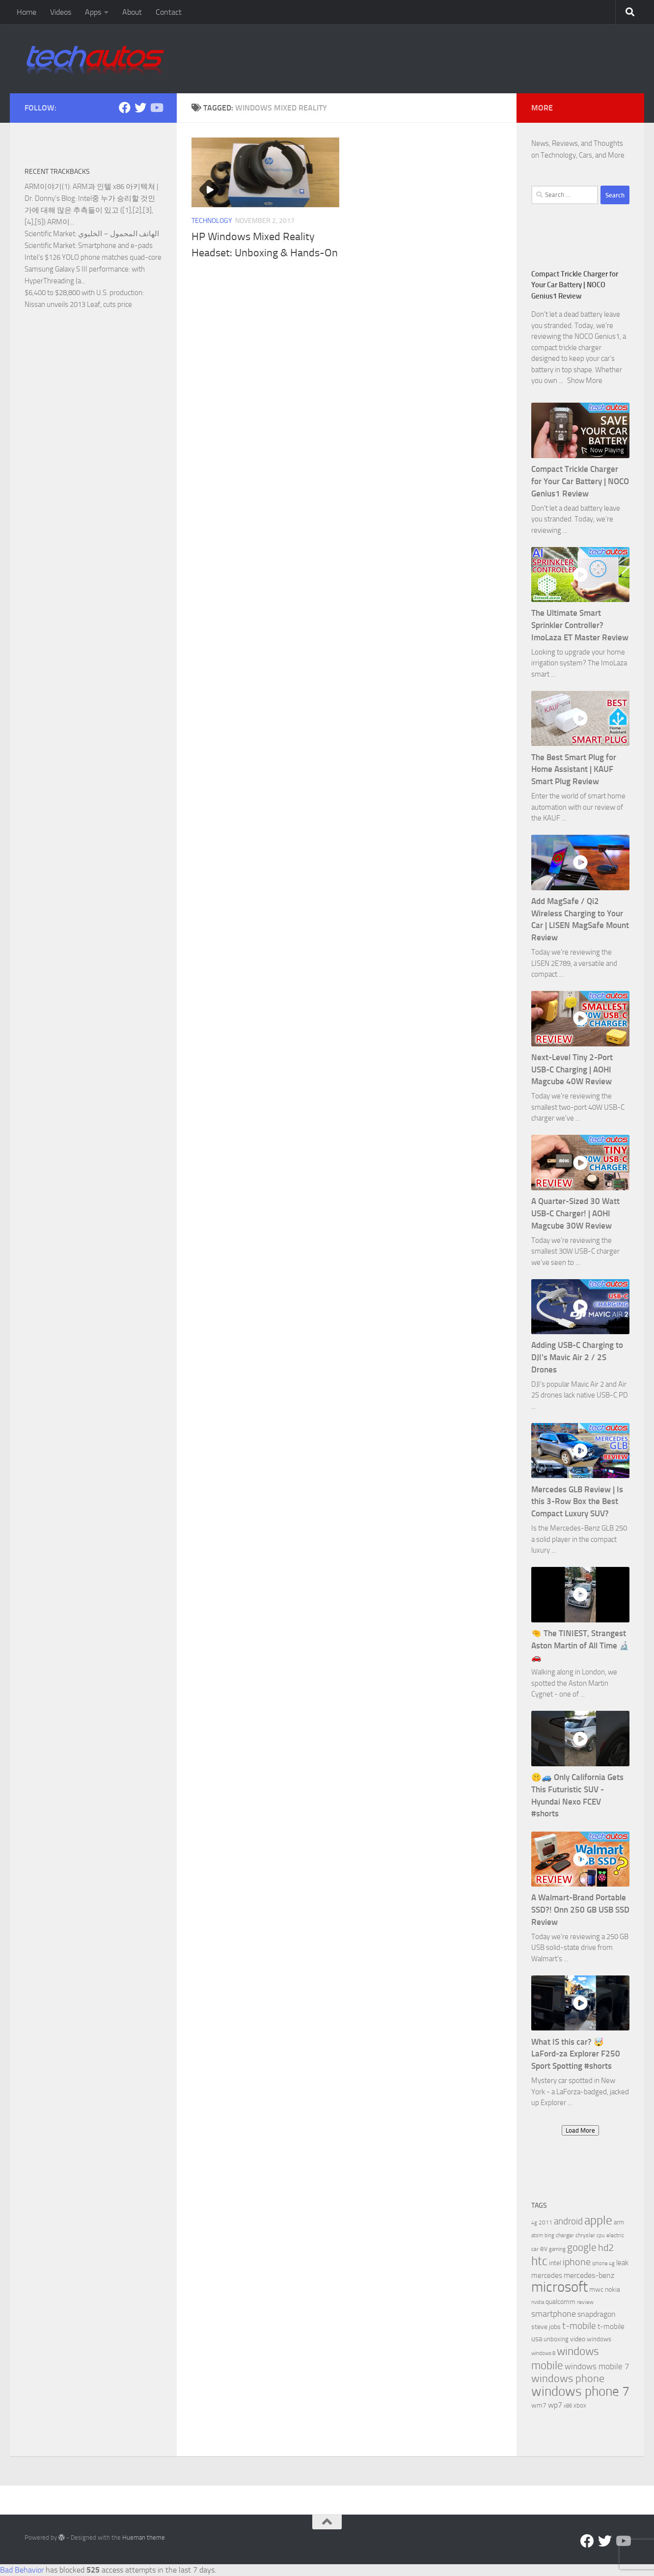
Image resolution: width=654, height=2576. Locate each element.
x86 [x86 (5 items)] (568, 2406)
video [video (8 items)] (577, 2339)
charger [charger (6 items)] (565, 2235)
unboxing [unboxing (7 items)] (556, 2339)
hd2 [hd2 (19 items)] (606, 2247)
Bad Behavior (22, 2570)
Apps (93, 12)
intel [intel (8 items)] (555, 2263)
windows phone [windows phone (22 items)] (567, 2378)
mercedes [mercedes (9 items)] (546, 2275)
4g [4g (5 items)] (534, 2223)
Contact (169, 12)
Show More (584, 380)
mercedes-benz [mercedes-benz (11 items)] (589, 2275)
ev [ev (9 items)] (543, 2248)
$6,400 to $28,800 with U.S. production (83, 292)
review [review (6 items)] (585, 2302)
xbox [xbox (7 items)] (579, 2405)
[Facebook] (125, 107)
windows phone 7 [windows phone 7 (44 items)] (580, 2391)
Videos (60, 12)
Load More (580, 2130)
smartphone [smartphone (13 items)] (553, 2314)
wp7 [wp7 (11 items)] (555, 2405)
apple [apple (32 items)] (598, 2220)
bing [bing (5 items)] (549, 2235)
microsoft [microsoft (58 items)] (559, 2287)
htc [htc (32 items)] (539, 2261)
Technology (211, 221)
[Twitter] (140, 107)
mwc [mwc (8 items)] (596, 2289)
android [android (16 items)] (568, 2221)
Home (26, 12)
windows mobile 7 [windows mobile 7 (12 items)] (597, 2366)
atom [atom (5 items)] (537, 2235)
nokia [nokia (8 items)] (612, 2289)
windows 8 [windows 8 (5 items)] (543, 2353)
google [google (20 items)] (582, 2247)
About (132, 12)
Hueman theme (143, 2537)
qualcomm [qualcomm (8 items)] (560, 2302)
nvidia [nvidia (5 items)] (537, 2302)
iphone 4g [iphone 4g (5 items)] (603, 2263)
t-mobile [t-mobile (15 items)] (579, 2326)
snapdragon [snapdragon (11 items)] (596, 2314)
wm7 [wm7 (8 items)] (538, 2405)
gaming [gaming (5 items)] (557, 2249)
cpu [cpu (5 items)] (601, 2235)
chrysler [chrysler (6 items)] (585, 2235)
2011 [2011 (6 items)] (545, 2222)
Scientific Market (50, 233)
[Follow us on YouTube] (156, 107)
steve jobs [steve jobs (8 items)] (546, 2327)
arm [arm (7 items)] (619, 2222)
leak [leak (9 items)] (622, 2262)
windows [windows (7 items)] (599, 2339)
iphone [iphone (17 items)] (577, 2262)
